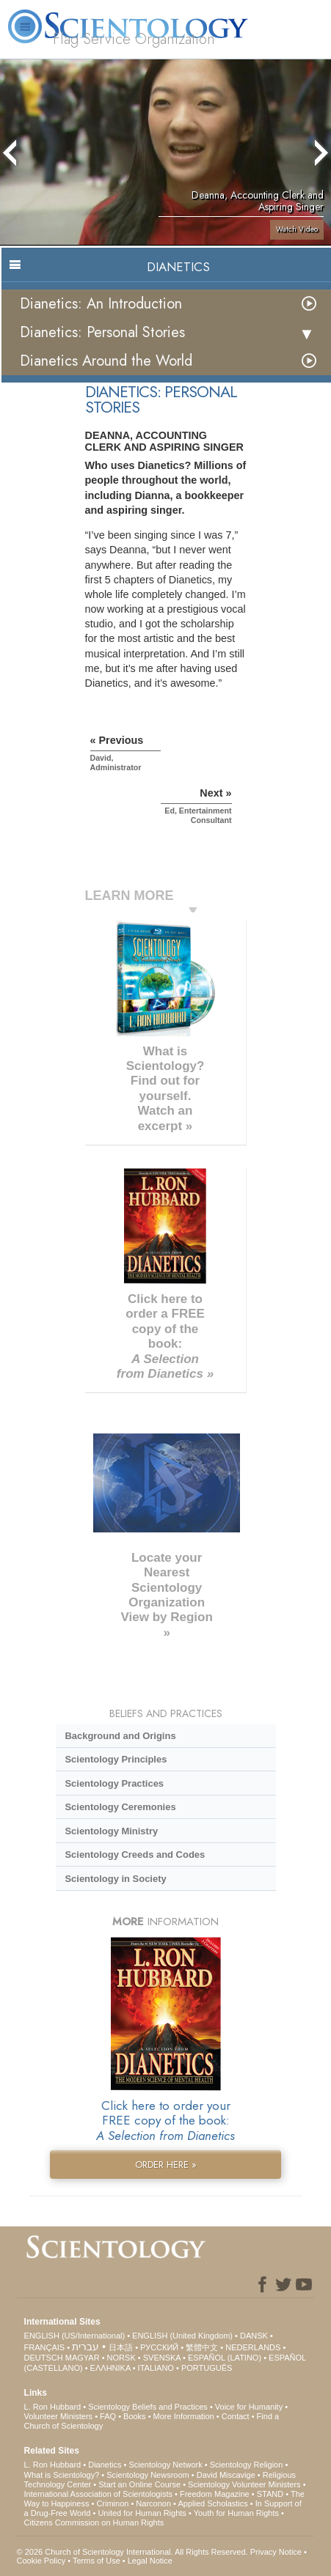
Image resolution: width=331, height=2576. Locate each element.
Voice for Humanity (249, 2406)
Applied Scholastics (212, 2503)
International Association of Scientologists (98, 2494)
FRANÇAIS (44, 2347)
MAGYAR (82, 2357)
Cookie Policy (41, 2560)
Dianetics (104, 2464)
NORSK (121, 2357)
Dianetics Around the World (106, 361)
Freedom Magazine (215, 2494)
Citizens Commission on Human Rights (94, 2522)
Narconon (153, 2503)
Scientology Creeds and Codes (135, 1854)
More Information (183, 2416)
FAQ (108, 2416)
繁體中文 (202, 2347)
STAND (270, 2494)
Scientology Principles (116, 1759)
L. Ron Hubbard (52, 2406)
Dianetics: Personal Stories (102, 332)
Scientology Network (165, 2464)
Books (134, 2416)
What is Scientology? (62, 2474)
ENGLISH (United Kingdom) (182, 2335)
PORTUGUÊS (206, 2367)
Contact (236, 2416)
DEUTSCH (43, 2357)
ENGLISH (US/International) (75, 2335)
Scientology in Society (115, 1878)
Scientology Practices (114, 1783)
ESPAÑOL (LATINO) (224, 2357)
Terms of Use (96, 2560)
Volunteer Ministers (58, 2416)
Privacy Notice (276, 2551)
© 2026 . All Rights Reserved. (133, 2551)
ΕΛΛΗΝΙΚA (110, 2367)
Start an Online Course (139, 2484)
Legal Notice (150, 2560)
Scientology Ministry (111, 1831)
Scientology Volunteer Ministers (244, 2484)
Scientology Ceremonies (120, 1806)
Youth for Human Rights (236, 2513)
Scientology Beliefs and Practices (148, 2406)
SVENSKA (162, 2357)
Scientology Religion (246, 2464)
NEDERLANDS (252, 2347)
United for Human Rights (142, 2513)
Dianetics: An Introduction (101, 303)
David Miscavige (226, 2474)
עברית (85, 2346)
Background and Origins (120, 1735)
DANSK (254, 2335)
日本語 (121, 2347)
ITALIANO (156, 2367)
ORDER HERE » (166, 2164)
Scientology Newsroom (147, 2474)
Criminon (112, 2503)
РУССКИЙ (159, 2347)
